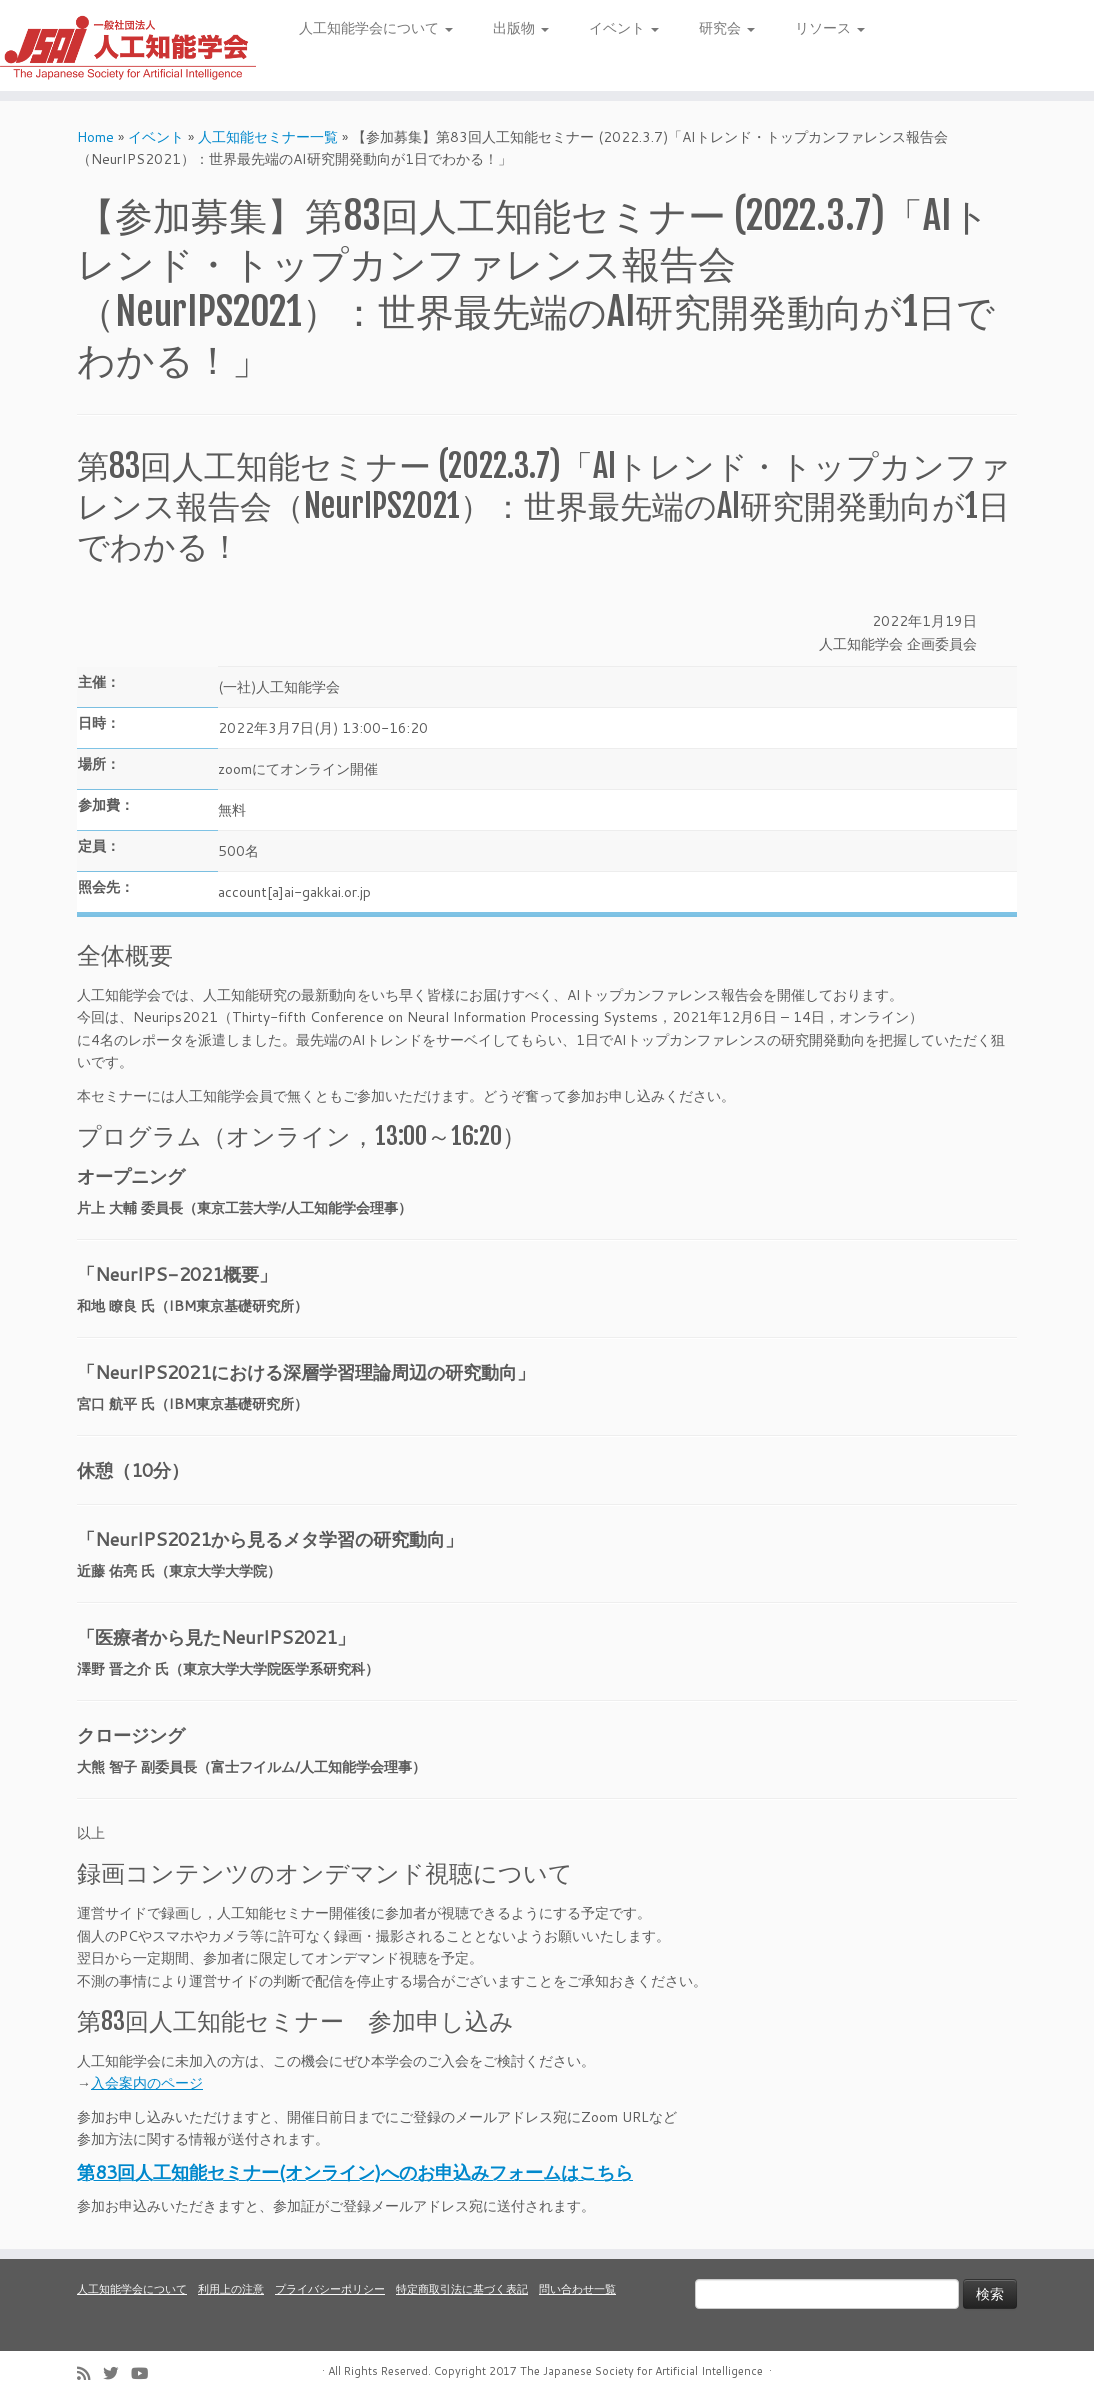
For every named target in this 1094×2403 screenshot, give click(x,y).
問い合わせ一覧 (577, 2289)
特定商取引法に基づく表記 (462, 2289)
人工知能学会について (376, 28)
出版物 (521, 28)
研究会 (727, 28)
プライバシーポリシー (330, 2289)
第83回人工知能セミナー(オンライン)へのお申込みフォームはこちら (355, 2172)
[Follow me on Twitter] (117, 2373)
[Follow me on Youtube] (146, 2373)
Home (95, 137)
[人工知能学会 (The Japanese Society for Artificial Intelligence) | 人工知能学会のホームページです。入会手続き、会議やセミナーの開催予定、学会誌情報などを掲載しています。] (128, 45)
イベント (624, 28)
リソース (830, 28)
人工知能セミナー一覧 (268, 137)
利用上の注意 (231, 2289)
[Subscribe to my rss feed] (90, 2373)
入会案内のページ (147, 2083)
